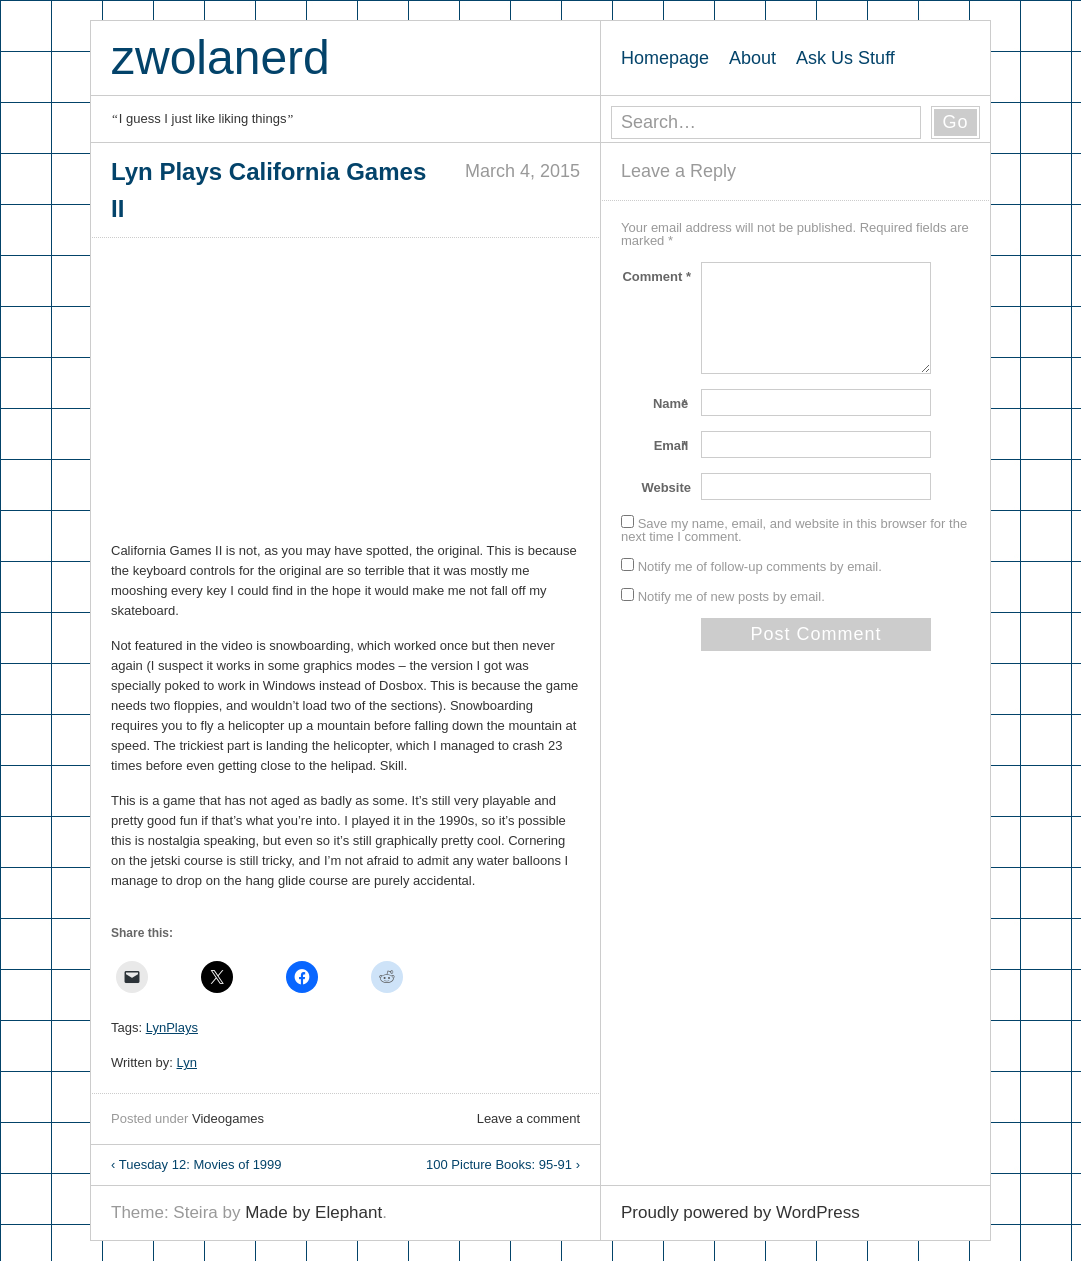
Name (672, 403)
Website (666, 487)
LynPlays (172, 1027)
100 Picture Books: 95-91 (503, 1164)
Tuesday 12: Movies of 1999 (196, 1164)
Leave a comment (528, 1118)
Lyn (187, 1062)
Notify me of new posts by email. (731, 596)
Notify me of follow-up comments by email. (760, 566)
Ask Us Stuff (845, 58)
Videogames (228, 1118)
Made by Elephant (313, 1212)
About (752, 58)
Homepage (665, 58)
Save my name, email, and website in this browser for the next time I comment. (794, 530)
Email (672, 445)
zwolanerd (220, 57)
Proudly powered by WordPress (740, 1212)
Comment (656, 276)
